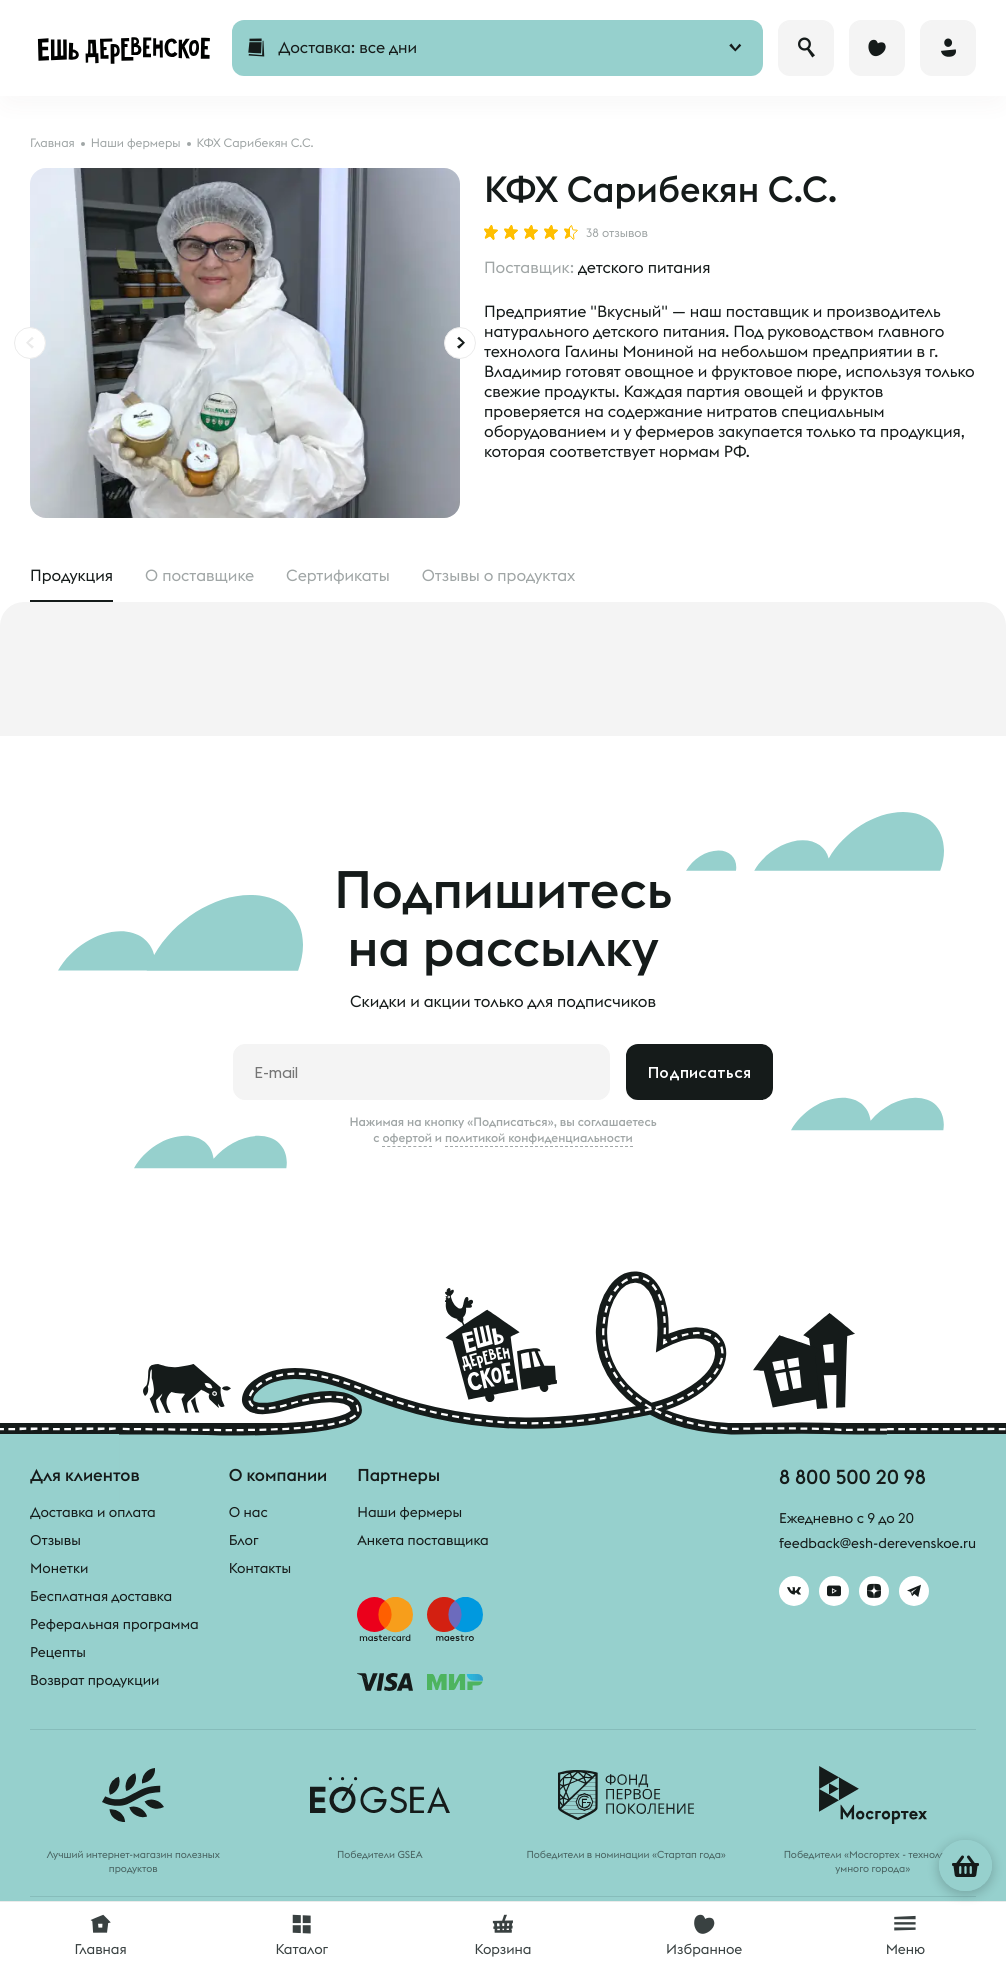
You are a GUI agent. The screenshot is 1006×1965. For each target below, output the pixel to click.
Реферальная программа (114, 1624)
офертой (407, 1138)
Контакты (260, 1568)
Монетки (59, 1568)
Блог (244, 1540)
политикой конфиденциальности (539, 1138)
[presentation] (30, 343)
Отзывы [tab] (499, 576)
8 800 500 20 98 (852, 1476)
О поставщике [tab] (199, 576)
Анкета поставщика (422, 1540)
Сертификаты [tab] (338, 576)
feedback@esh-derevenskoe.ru (877, 1543)
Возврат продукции (94, 1680)
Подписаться (699, 1072)
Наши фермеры (409, 1512)
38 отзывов (617, 234)
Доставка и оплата (93, 1512)
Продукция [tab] (71, 576)
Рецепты (58, 1652)
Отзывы (55, 1540)
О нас (248, 1512)
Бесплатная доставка (101, 1596)
